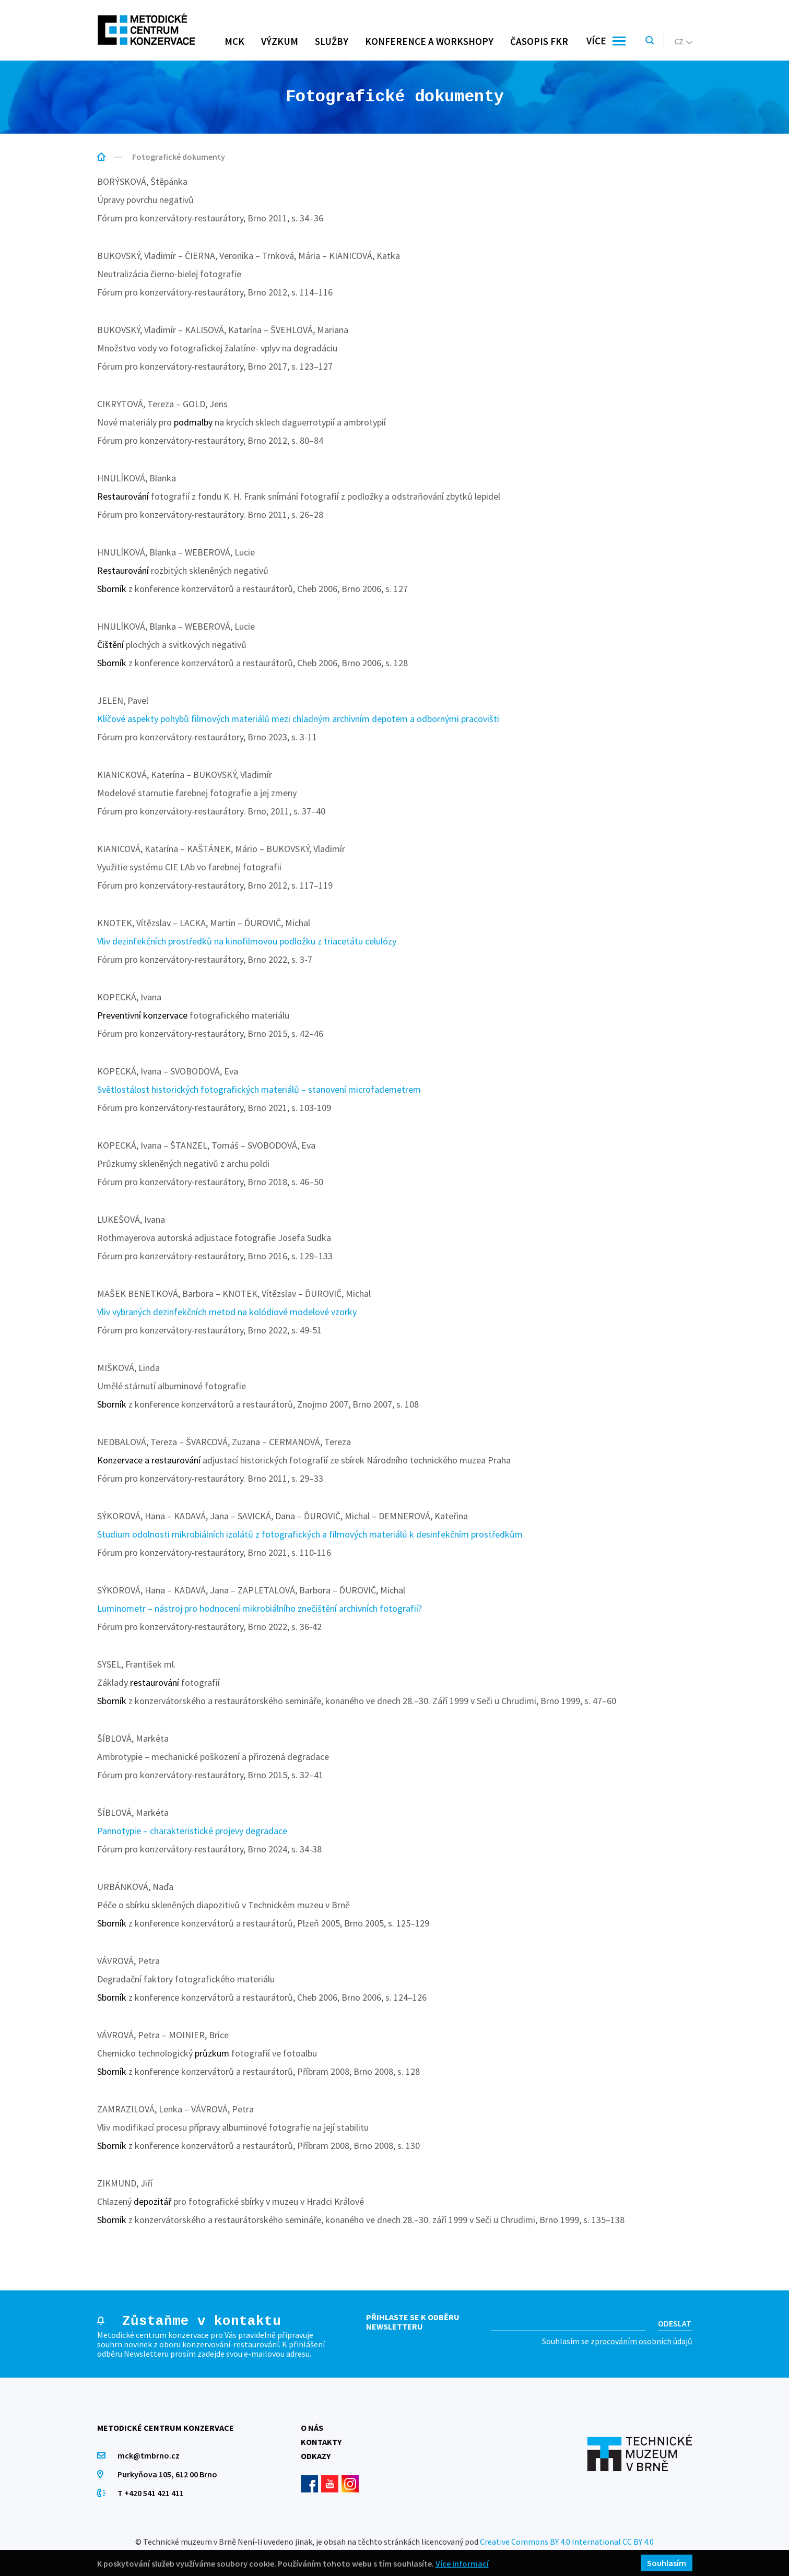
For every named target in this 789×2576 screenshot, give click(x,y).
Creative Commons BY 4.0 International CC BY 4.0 (567, 2541)
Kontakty (321, 2442)
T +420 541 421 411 (151, 2493)
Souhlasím (666, 2563)
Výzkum (279, 41)
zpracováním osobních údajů (641, 2341)
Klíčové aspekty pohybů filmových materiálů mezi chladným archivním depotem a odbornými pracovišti (298, 719)
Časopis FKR (539, 41)
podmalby (193, 422)
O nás (312, 2428)
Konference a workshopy (429, 41)
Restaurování (123, 496)
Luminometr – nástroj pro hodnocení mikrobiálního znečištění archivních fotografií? (259, 1608)
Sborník (111, 589)
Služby (331, 41)
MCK (234, 41)
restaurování (154, 1682)
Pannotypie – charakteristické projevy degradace (192, 1831)
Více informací (462, 2563)
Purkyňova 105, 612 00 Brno (168, 2474)
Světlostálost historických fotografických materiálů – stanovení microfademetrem (259, 1089)
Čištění (110, 645)
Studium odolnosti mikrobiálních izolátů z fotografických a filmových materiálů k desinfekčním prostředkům (310, 1534)
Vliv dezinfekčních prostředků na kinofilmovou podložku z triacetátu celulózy (246, 941)
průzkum (212, 2053)
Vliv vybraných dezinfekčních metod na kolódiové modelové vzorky (227, 1312)
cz (683, 41)
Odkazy (316, 2456)
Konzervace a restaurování (149, 1460)
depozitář (152, 2201)
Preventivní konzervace (142, 1015)
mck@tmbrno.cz (149, 2455)
